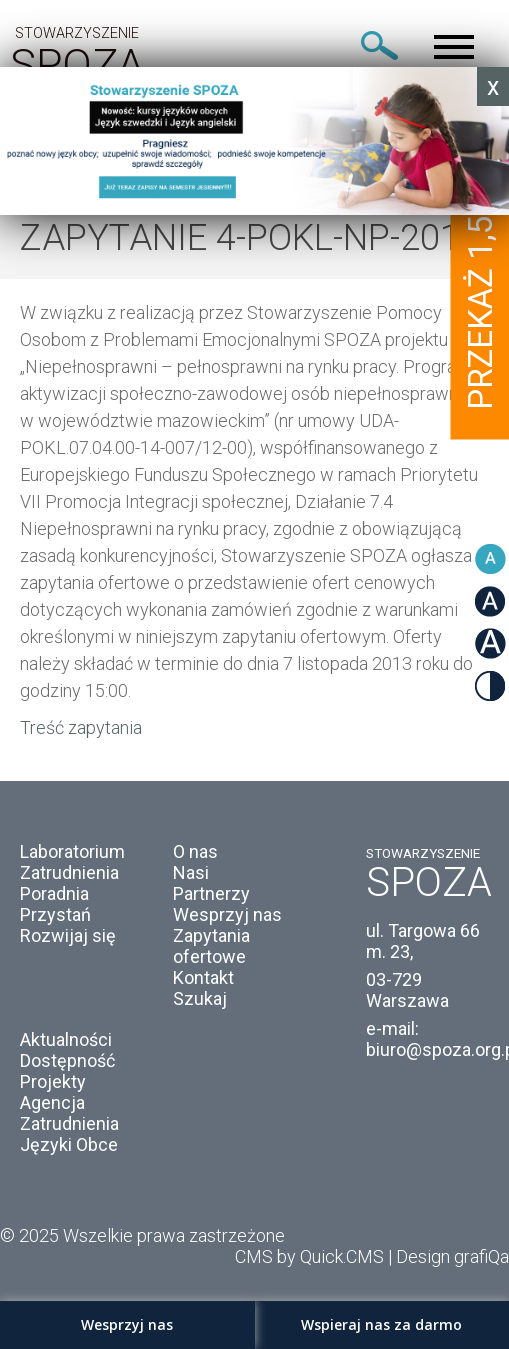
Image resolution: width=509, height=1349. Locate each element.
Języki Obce (69, 1144)
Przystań (55, 914)
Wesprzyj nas (227, 914)
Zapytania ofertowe (211, 946)
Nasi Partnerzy (211, 883)
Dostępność (67, 1060)
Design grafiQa (452, 1256)
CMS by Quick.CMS (309, 1256)
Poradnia (54, 893)
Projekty (53, 1081)
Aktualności (66, 1039)
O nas (195, 851)
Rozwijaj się (68, 935)
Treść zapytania (81, 727)
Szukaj (200, 998)
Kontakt (203, 977)
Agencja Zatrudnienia (69, 1113)
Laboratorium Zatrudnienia (72, 862)
